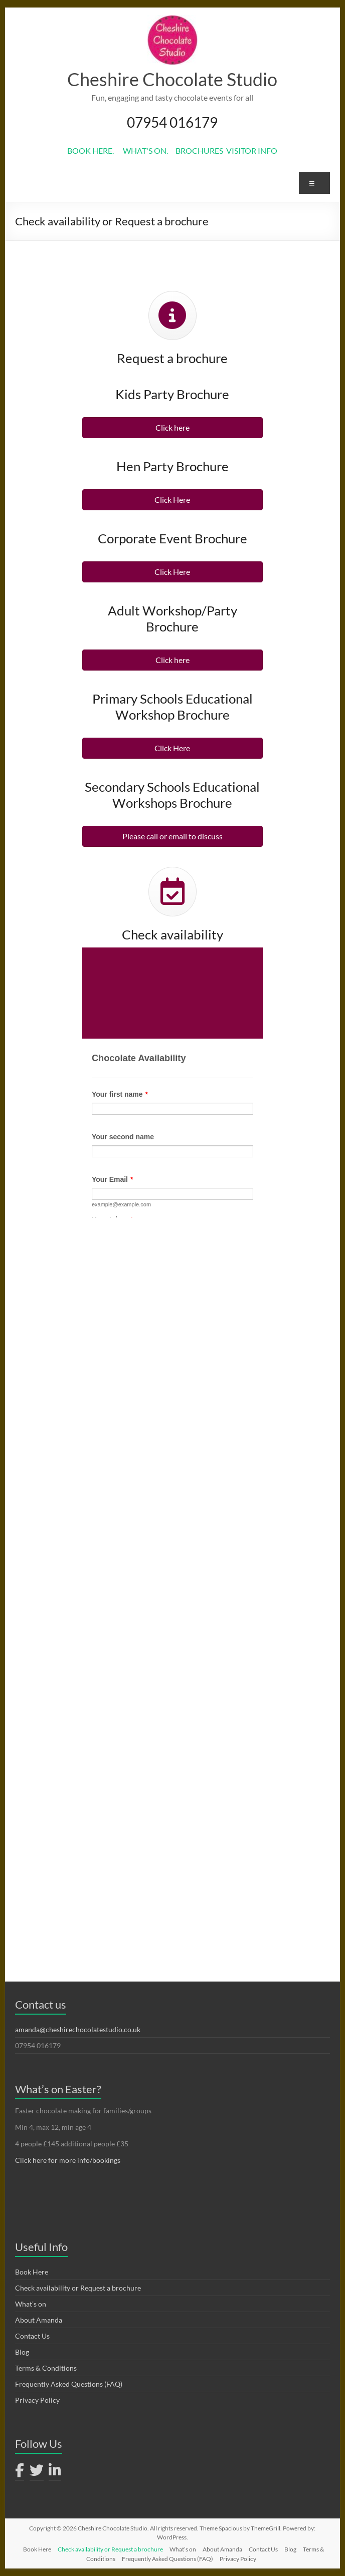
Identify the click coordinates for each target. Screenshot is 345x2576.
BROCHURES (199, 150)
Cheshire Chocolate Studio (172, 79)
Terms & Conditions (46, 2368)
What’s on (30, 2304)
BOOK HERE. (95, 150)
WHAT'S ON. (149, 150)
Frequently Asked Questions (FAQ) (68, 2384)
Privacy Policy (37, 2400)
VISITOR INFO (251, 150)
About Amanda (38, 2320)
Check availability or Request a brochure (78, 2288)
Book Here (31, 2272)
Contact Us (32, 2336)
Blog (22, 2352)
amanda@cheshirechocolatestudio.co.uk (77, 2029)
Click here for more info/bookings (67, 2160)
